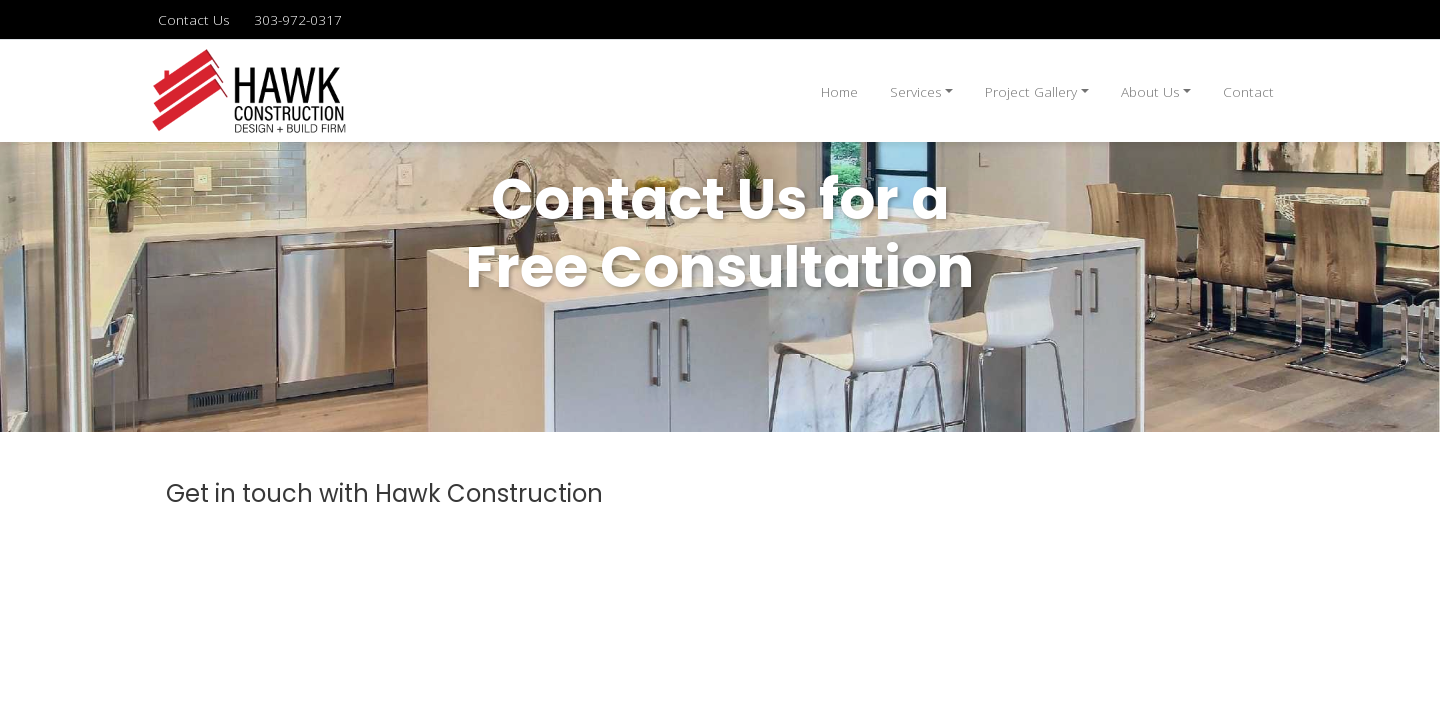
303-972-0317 (298, 19)
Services (916, 91)
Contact (1248, 91)
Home (839, 91)
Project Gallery (1031, 91)
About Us (1150, 91)
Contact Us (194, 19)
